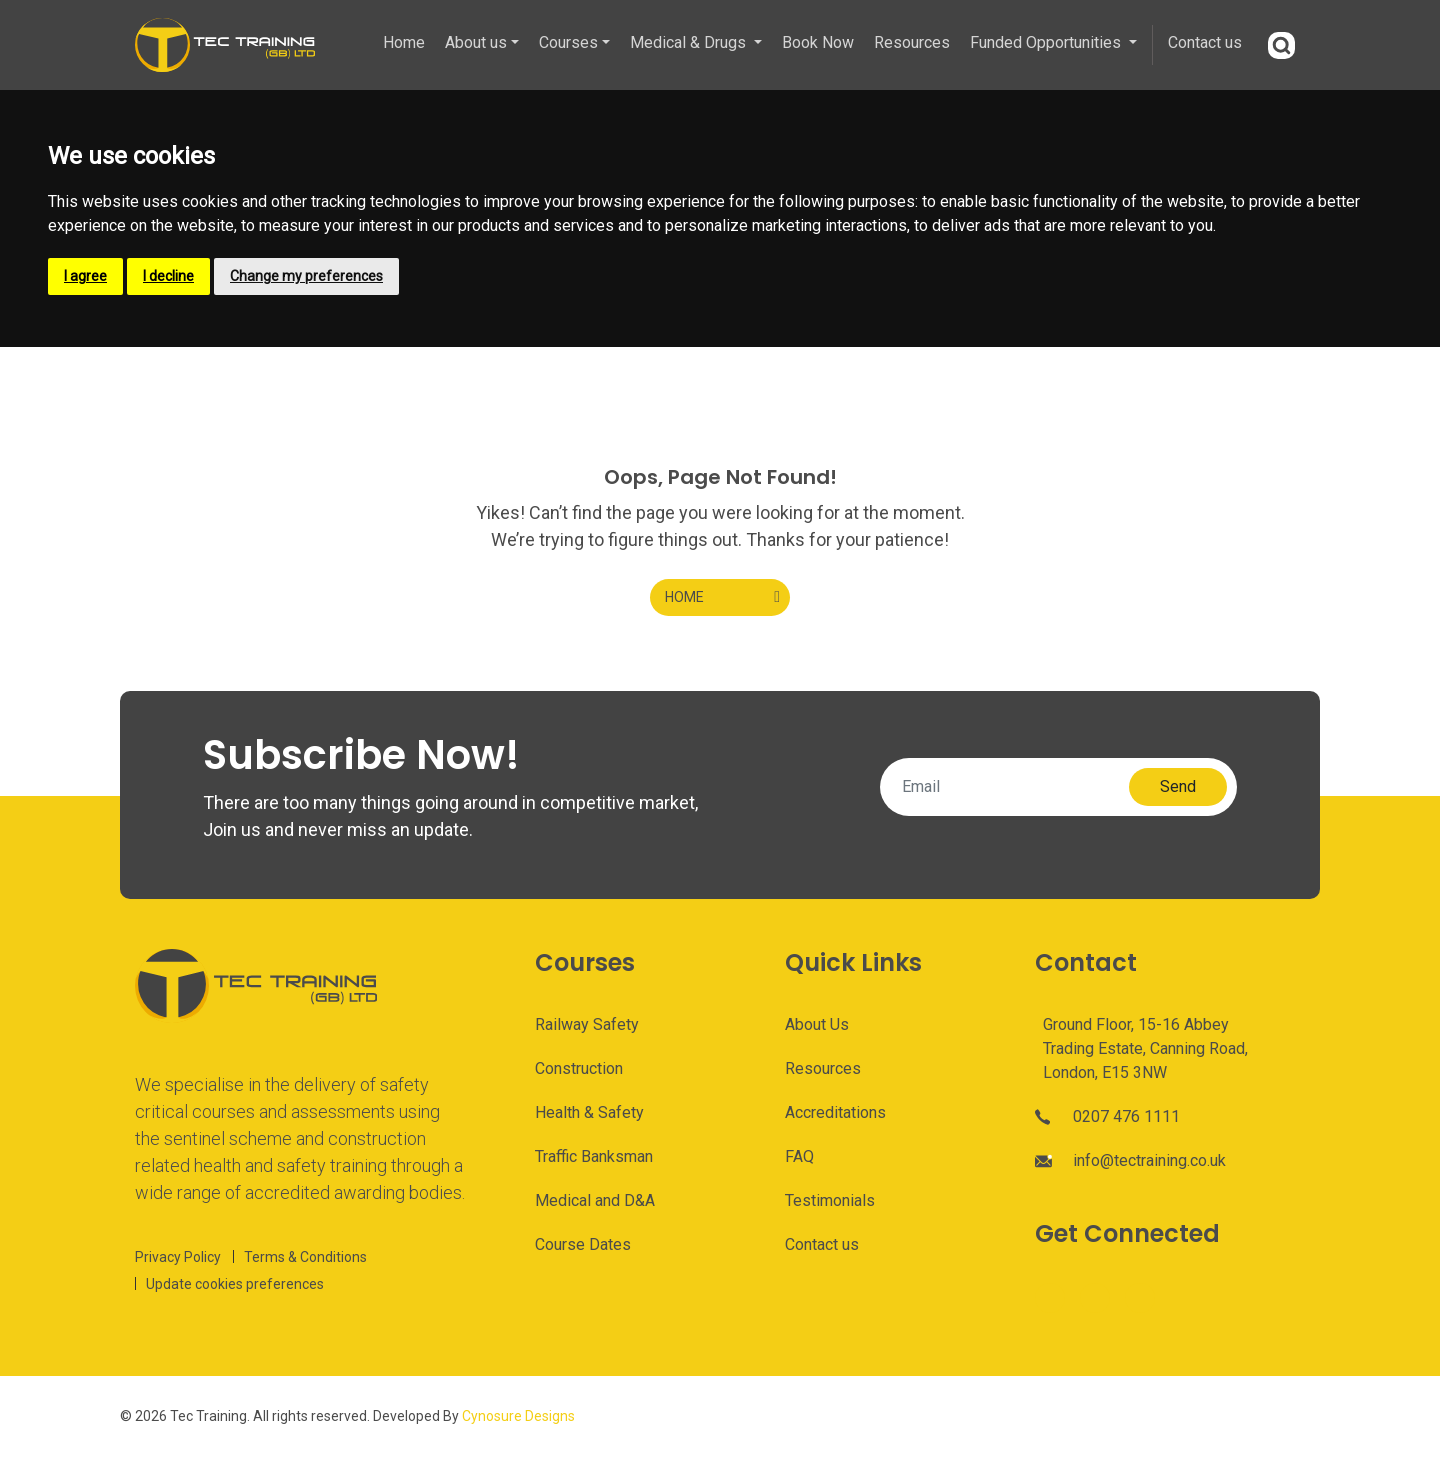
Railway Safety (587, 1024)
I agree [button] (85, 276)
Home (404, 42)
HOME (684, 597)
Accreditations (835, 1112)
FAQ (799, 1156)
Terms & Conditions (305, 1257)
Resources (912, 42)
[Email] (1010, 787)
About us (476, 42)
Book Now (818, 42)
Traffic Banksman (594, 1156)
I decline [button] (168, 276)
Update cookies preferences (235, 1284)
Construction (579, 1068)
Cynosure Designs (518, 1416)
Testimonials (830, 1200)
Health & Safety (589, 1112)
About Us (817, 1024)
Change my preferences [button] (306, 276)
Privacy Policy (178, 1257)
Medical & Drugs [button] (690, 42)
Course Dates (583, 1244)
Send (1178, 786)
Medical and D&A (595, 1200)
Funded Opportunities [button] (1047, 42)
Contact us (1205, 42)
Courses (568, 42)
